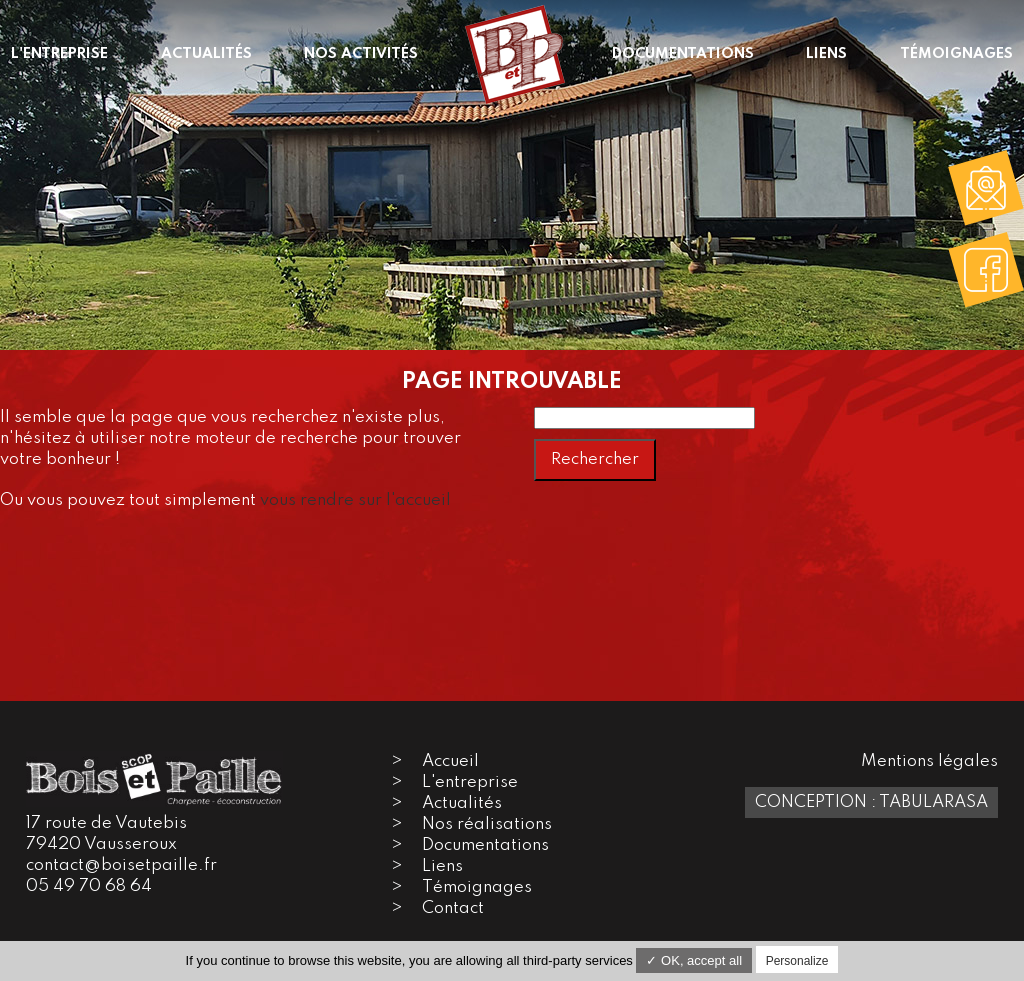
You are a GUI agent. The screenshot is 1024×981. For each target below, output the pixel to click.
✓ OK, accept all (694, 960)
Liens (442, 866)
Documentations (485, 845)
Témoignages (477, 887)
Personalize (797, 961)
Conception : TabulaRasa (871, 802)
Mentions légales (929, 761)
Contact (453, 908)
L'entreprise (470, 782)
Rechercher (595, 459)
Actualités (462, 803)
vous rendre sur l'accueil (355, 500)
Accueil (450, 761)
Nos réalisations (487, 824)
